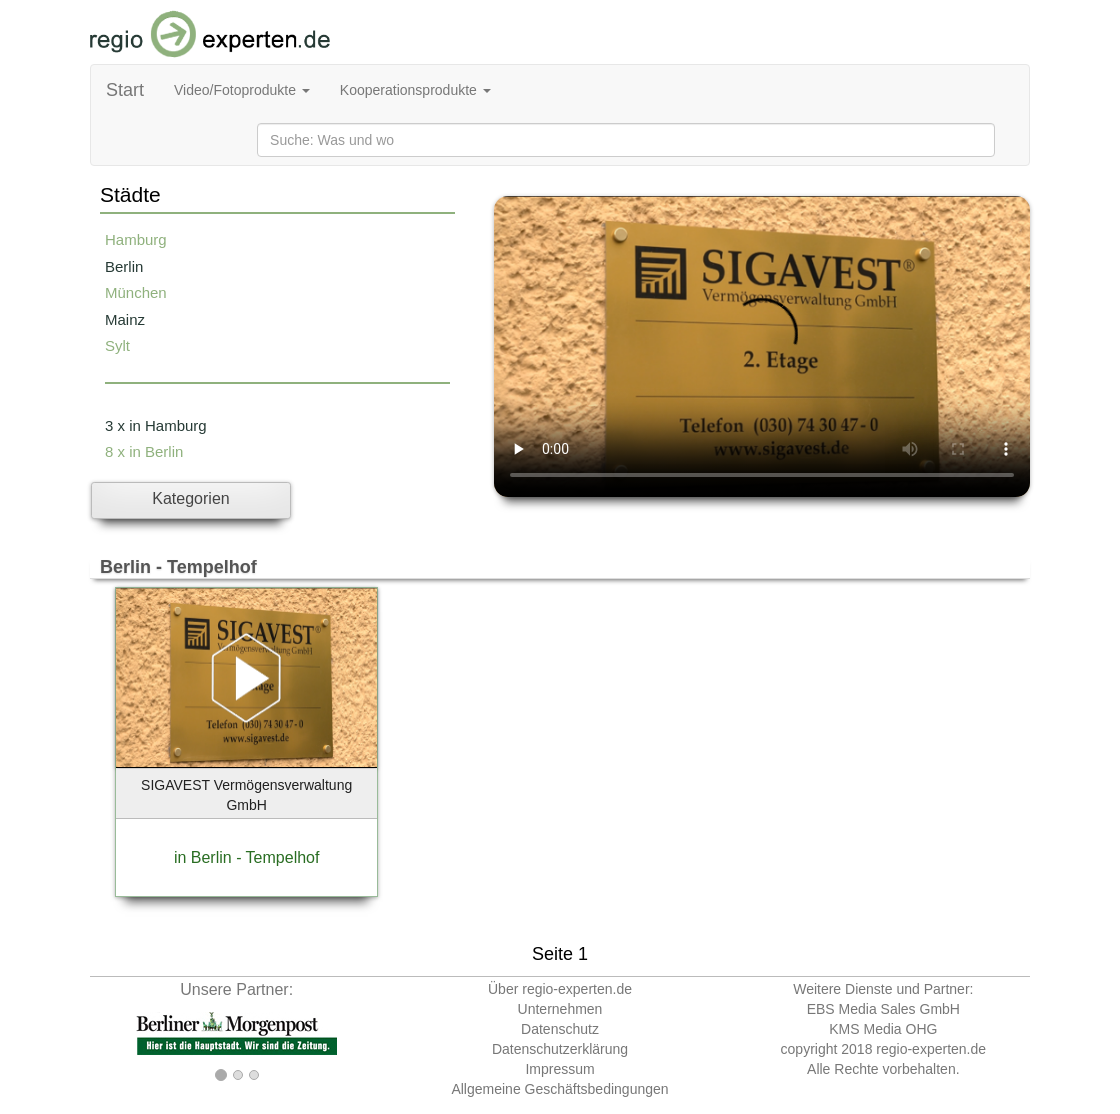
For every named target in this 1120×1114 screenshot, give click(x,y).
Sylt (117, 345)
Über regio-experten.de (560, 989)
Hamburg (136, 239)
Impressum (559, 1069)
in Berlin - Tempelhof (247, 857)
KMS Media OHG (883, 1029)
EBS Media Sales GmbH (883, 1009)
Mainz (125, 319)
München (136, 292)
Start (125, 90)
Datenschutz (560, 1029)
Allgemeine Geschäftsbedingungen (559, 1089)
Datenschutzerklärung (560, 1049)
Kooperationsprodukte (415, 90)
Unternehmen (560, 1009)
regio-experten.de (931, 1049)
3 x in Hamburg (156, 425)
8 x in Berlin (144, 451)
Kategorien (190, 498)
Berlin (124, 266)
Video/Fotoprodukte (242, 90)
